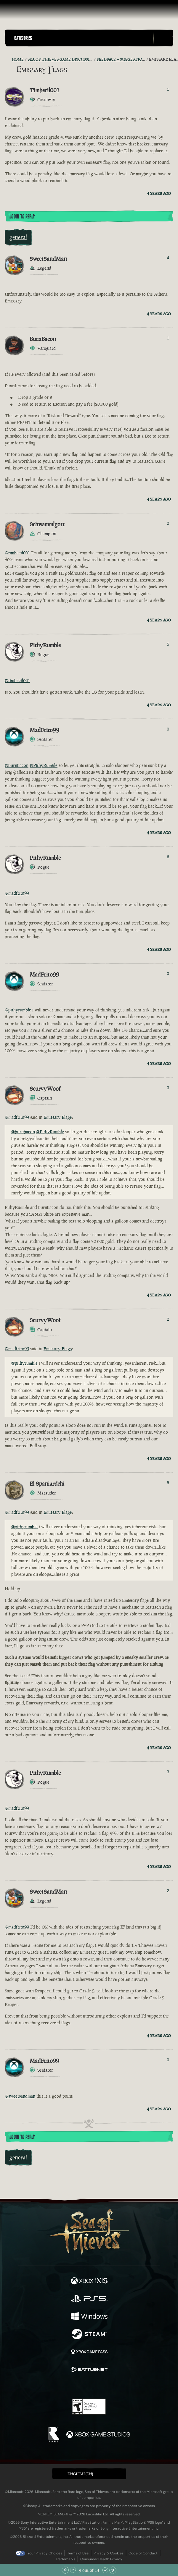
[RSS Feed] (8, 59)
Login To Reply (22, 217)
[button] (82, 38)
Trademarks (65, 2559)
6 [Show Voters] (168, 856)
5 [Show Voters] (168, 644)
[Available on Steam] (89, 2334)
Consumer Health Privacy (101, 2559)
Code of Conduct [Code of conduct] (143, 2553)
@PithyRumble (43, 765)
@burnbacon (16, 765)
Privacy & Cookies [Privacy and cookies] (109, 2553)
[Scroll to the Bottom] (112, 2570)
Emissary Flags (58, 1117)
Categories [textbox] (23, 38)
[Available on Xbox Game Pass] (89, 2352)
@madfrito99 (17, 893)
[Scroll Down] (105, 2570)
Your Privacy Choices (45, 2553)
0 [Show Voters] (168, 729)
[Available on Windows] (89, 2317)
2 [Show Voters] (168, 523)
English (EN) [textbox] (80, 2473)
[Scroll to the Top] (65, 2570)
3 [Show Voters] (168, 1087)
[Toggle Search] (162, 38)
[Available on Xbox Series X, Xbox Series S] (89, 2281)
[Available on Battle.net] (89, 2370)
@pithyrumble (18, 1010)
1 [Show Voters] (168, 89)
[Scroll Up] (73, 2570)
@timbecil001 (17, 553)
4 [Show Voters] (168, 257)
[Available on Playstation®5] (89, 2299)
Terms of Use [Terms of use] (78, 2553)
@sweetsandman (20, 2096)
